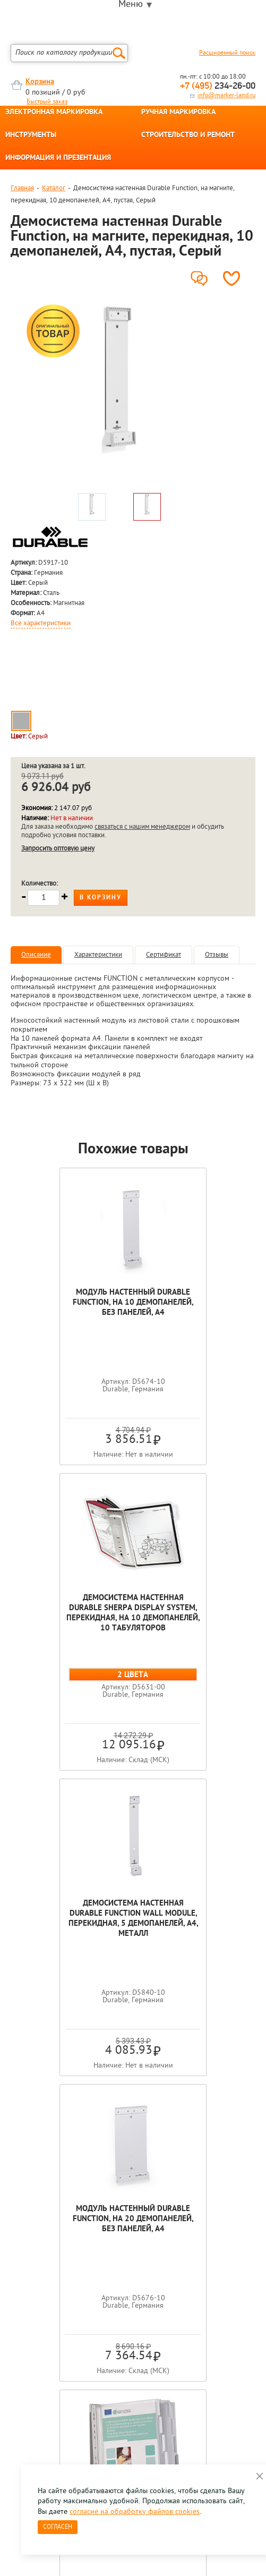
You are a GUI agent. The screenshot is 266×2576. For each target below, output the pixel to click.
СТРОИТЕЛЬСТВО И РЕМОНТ (188, 135)
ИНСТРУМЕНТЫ (30, 135)
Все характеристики (41, 623)
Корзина (39, 82)
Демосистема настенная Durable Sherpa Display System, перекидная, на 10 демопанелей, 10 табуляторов (194, 1313)
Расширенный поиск (227, 53)
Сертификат (163, 954)
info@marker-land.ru (226, 95)
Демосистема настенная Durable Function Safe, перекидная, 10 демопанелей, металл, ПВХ (133, 1919)
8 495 (66, 2264)
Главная (22, 188)
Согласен (57, 2527)
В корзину (101, 898)
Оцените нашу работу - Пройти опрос (109, 2288)
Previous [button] (11, 2154)
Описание (36, 954)
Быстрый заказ (47, 102)
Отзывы (216, 954)
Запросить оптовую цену (58, 848)
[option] (119, 395)
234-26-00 (217, 86)
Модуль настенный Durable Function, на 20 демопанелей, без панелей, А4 (194, 1613)
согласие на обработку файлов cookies (135, 2512)
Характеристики (98, 954)
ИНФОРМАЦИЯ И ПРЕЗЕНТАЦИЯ (58, 158)
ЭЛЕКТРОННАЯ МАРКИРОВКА (53, 112)
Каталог (53, 188)
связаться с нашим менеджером (142, 826)
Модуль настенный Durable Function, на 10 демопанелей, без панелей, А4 (71, 1308)
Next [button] (254, 2154)
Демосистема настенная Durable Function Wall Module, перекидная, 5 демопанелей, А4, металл (72, 1613)
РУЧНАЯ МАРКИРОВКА (178, 112)
